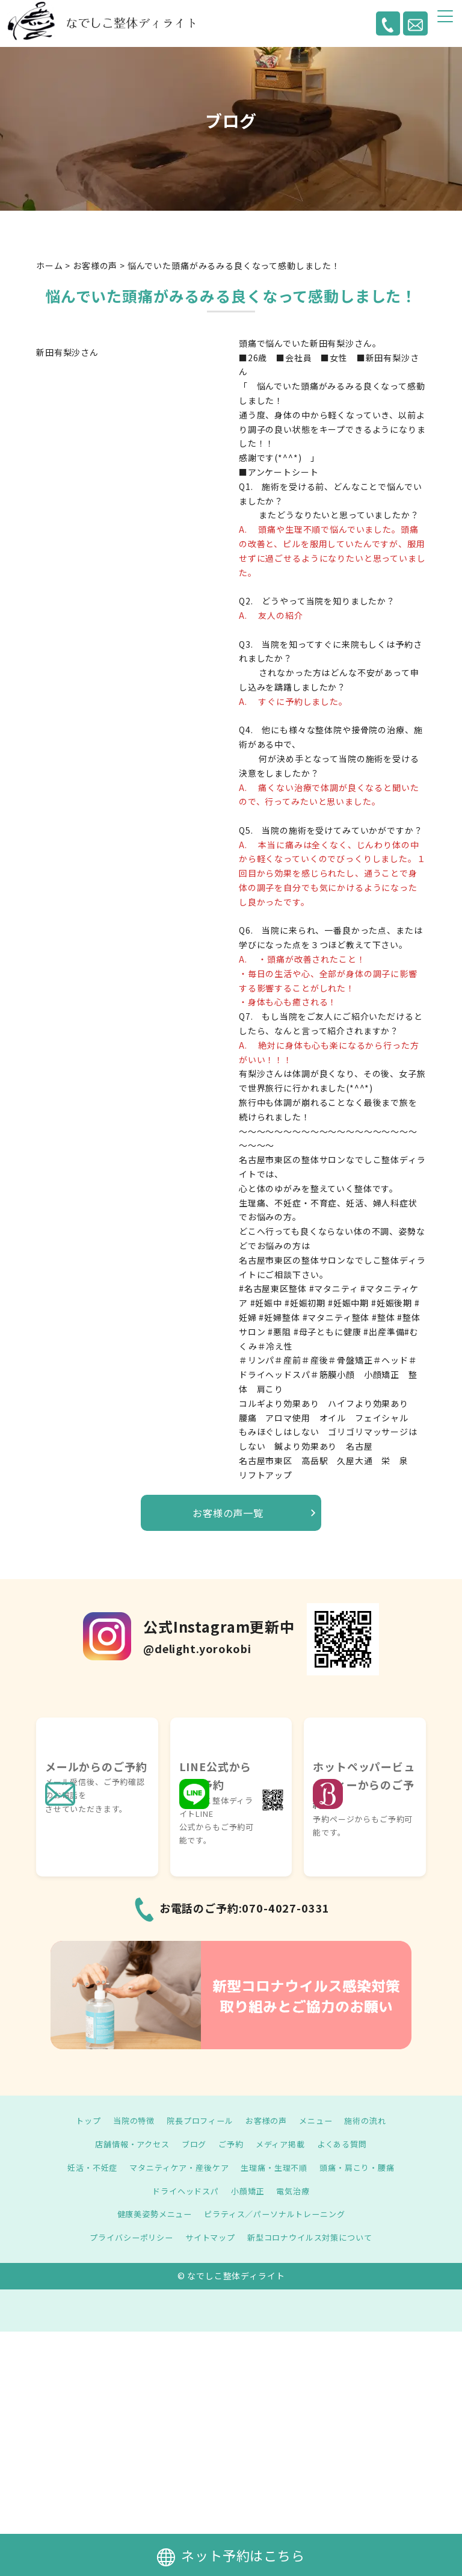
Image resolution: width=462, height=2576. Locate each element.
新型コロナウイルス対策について (314, 2237)
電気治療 (296, 2191)
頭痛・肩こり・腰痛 (365, 2167)
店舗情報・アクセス (127, 2144)
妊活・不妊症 (84, 2167)
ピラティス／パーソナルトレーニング (277, 2214)
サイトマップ (208, 2237)
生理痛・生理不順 (277, 2167)
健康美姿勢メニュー (149, 2214)
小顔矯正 (248, 2191)
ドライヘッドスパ (183, 2191)
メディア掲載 (282, 2144)
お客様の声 (268, 2120)
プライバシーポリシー (125, 2237)
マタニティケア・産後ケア (176, 2167)
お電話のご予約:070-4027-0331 (244, 1908)
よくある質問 (348, 2144)
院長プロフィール (198, 2120)
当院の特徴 (128, 2120)
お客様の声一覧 (228, 1512)
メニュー (320, 2120)
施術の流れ (372, 2120)
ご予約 (231, 2144)
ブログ (192, 2144)
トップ (80, 2120)
